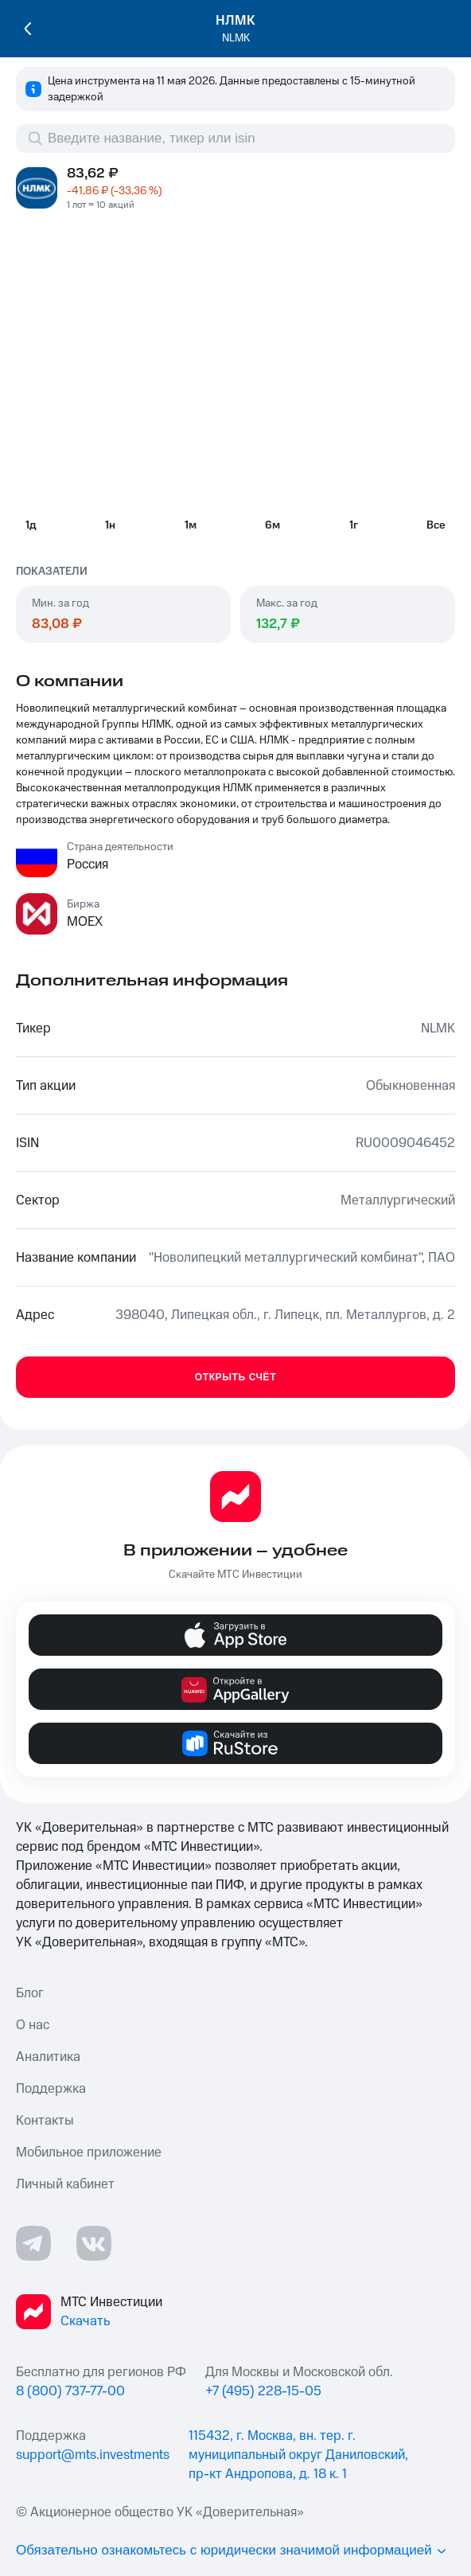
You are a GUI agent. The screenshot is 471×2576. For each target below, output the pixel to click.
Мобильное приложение (89, 2152)
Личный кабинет (65, 2184)
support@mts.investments (92, 2455)
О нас (32, 2025)
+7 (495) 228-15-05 (263, 2391)
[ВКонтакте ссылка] (93, 2243)
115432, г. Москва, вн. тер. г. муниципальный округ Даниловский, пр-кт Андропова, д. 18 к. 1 (298, 2455)
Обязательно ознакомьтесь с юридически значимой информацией (232, 2550)
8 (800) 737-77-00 (70, 2391)
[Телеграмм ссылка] (33, 2243)
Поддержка (51, 2088)
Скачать (85, 2321)
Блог (30, 1993)
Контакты (45, 2120)
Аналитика (48, 2057)
